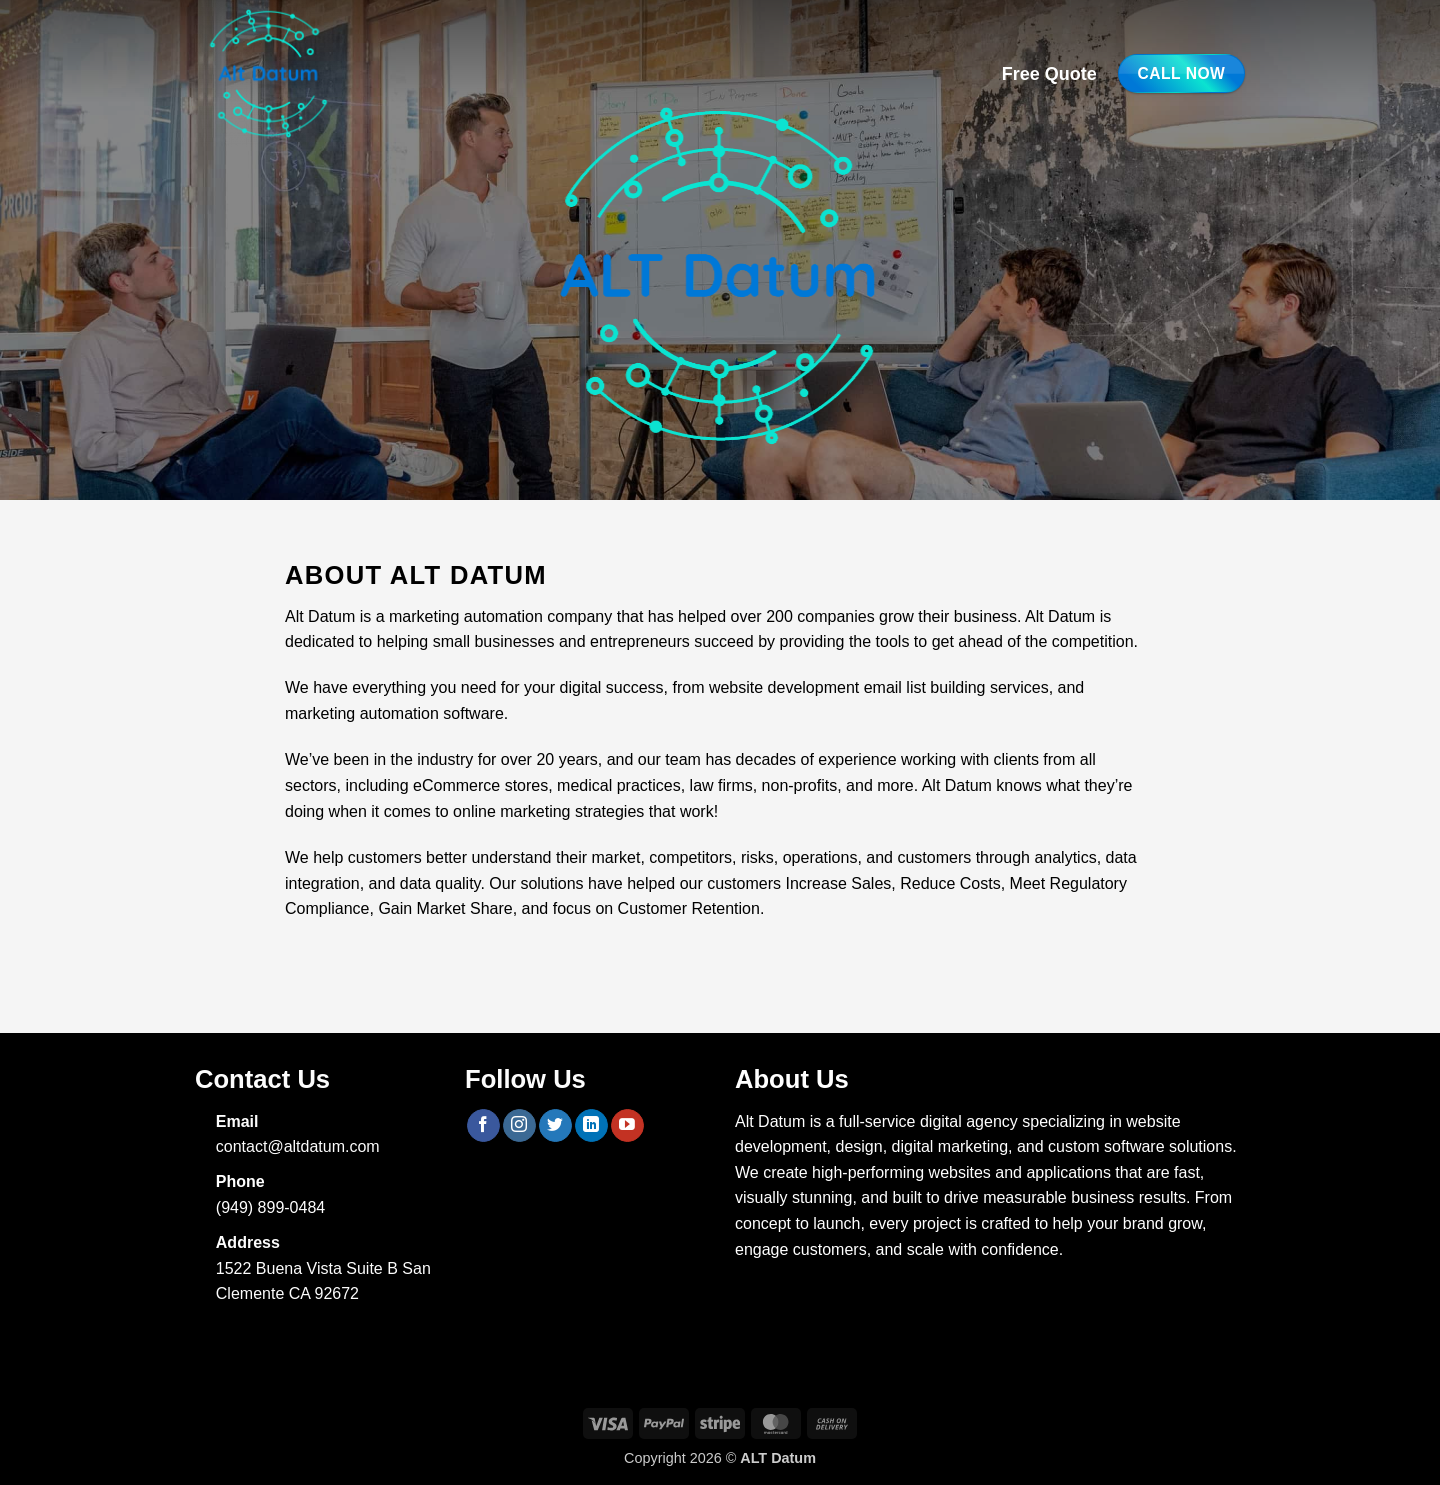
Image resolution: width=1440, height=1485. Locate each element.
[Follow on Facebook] (483, 1126)
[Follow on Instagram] (519, 1126)
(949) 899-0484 (270, 1207)
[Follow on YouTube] (627, 1126)
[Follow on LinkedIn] (591, 1126)
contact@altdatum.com (298, 1146)
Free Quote (1049, 74)
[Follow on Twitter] (555, 1126)
